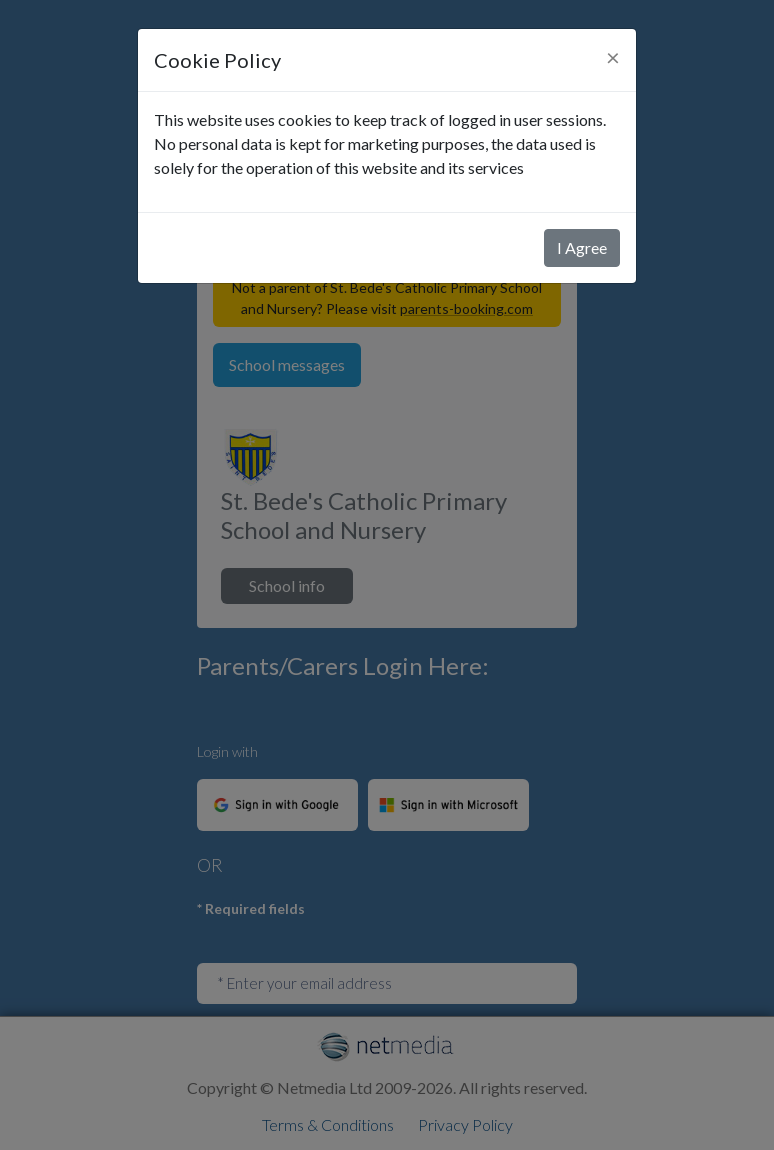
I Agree (582, 247)
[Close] (613, 57)
